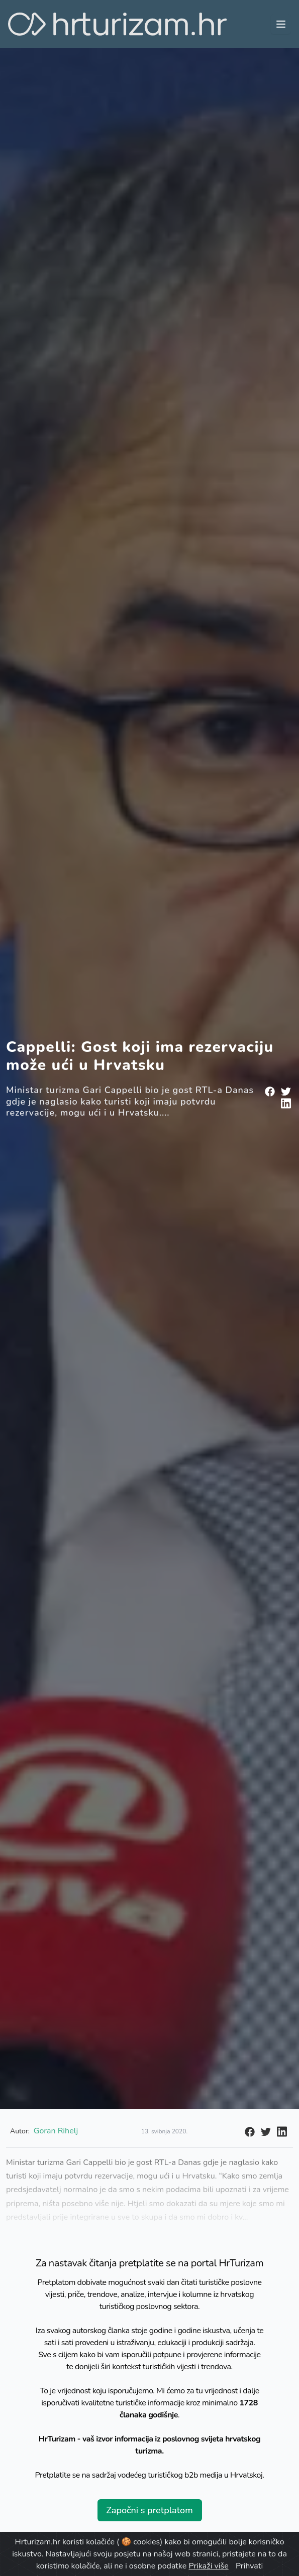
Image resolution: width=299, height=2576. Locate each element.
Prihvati (249, 2565)
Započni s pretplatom (149, 2510)
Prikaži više (209, 2565)
